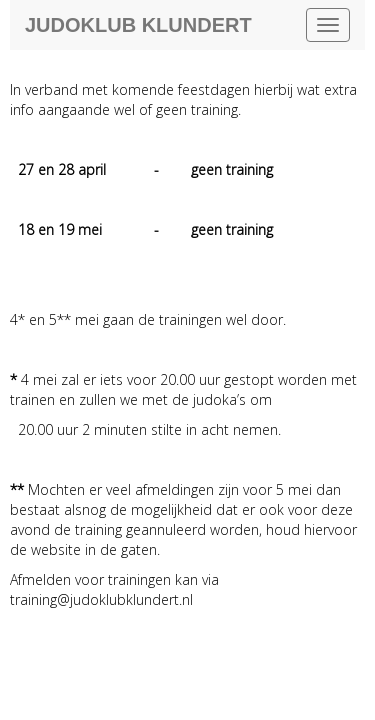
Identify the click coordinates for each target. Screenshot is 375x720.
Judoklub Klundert (138, 25)
